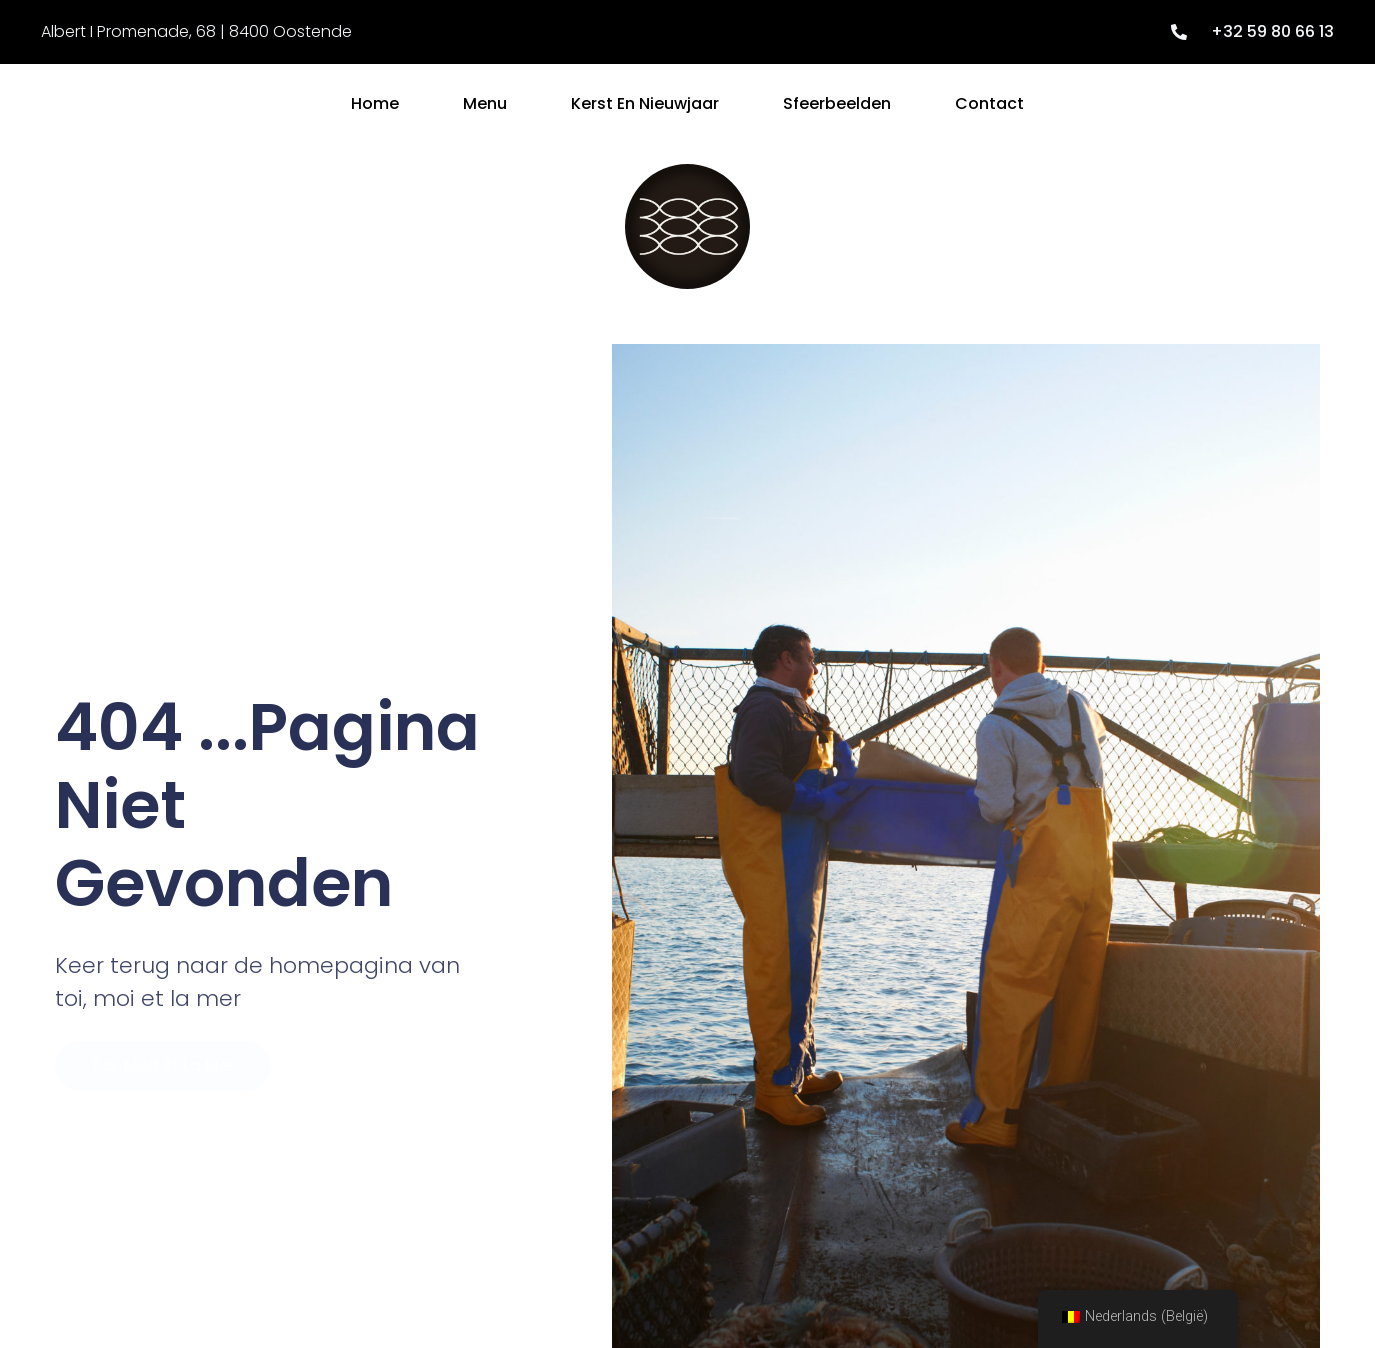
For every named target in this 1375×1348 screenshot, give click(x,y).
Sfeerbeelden (837, 103)
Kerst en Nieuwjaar (645, 103)
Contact (989, 103)
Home (375, 103)
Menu (485, 103)
